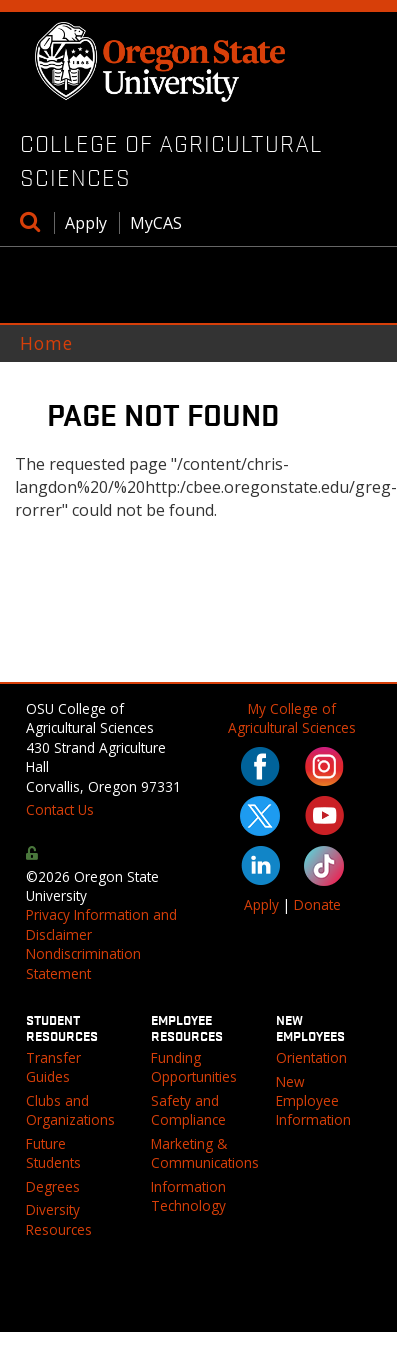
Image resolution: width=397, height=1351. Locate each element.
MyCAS (156, 223)
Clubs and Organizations (70, 1110)
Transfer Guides (53, 1067)
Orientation (311, 1057)
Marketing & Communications (205, 1153)
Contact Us (60, 809)
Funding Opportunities (194, 1067)
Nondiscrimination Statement (83, 963)
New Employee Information (313, 1101)
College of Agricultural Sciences (171, 160)
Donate (317, 904)
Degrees (53, 1186)
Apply (86, 223)
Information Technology (188, 1196)
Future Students (53, 1153)
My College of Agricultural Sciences (292, 718)
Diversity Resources (59, 1219)
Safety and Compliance (188, 1110)
